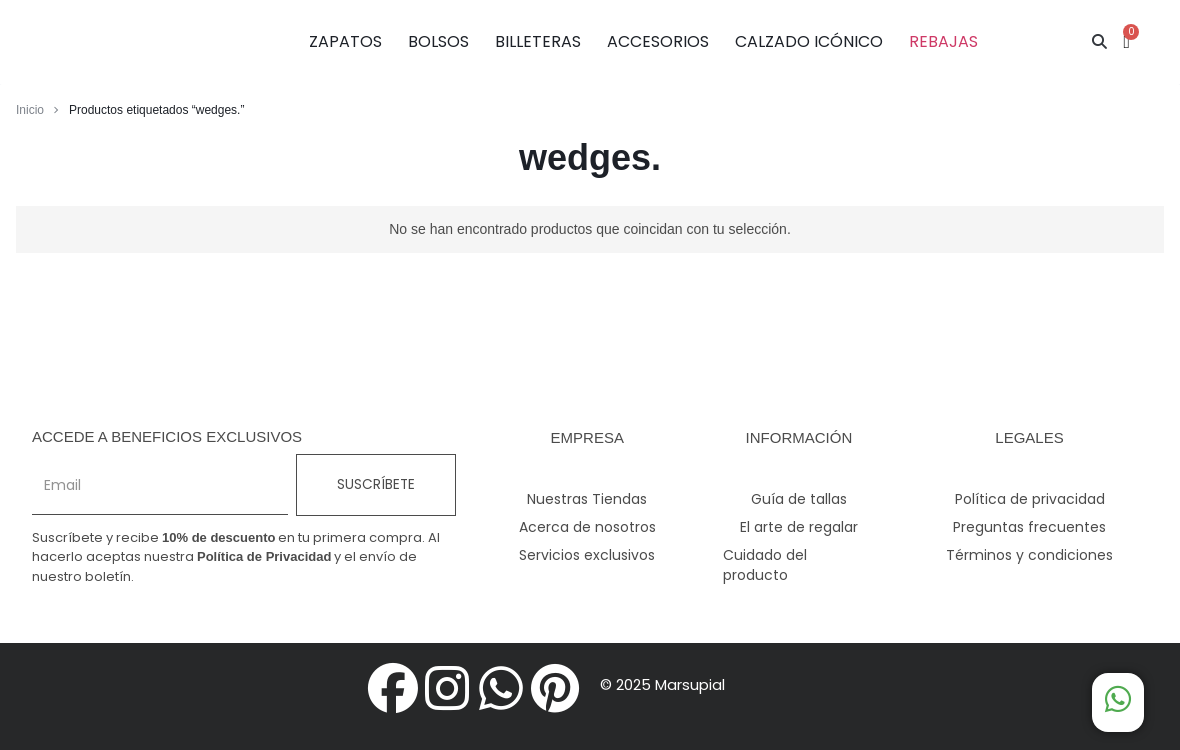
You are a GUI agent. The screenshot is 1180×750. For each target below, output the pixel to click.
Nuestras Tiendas (587, 499)
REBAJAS (943, 41)
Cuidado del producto (765, 565)
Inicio (30, 110)
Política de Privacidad (264, 556)
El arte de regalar (799, 527)
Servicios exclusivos (587, 555)
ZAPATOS (345, 41)
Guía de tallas (799, 499)
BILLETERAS (538, 41)
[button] (1099, 42)
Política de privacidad (1030, 499)
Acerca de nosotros (587, 527)
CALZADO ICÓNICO (809, 41)
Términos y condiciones (1029, 555)
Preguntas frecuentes (1029, 527)
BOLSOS (438, 41)
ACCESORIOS (658, 41)
